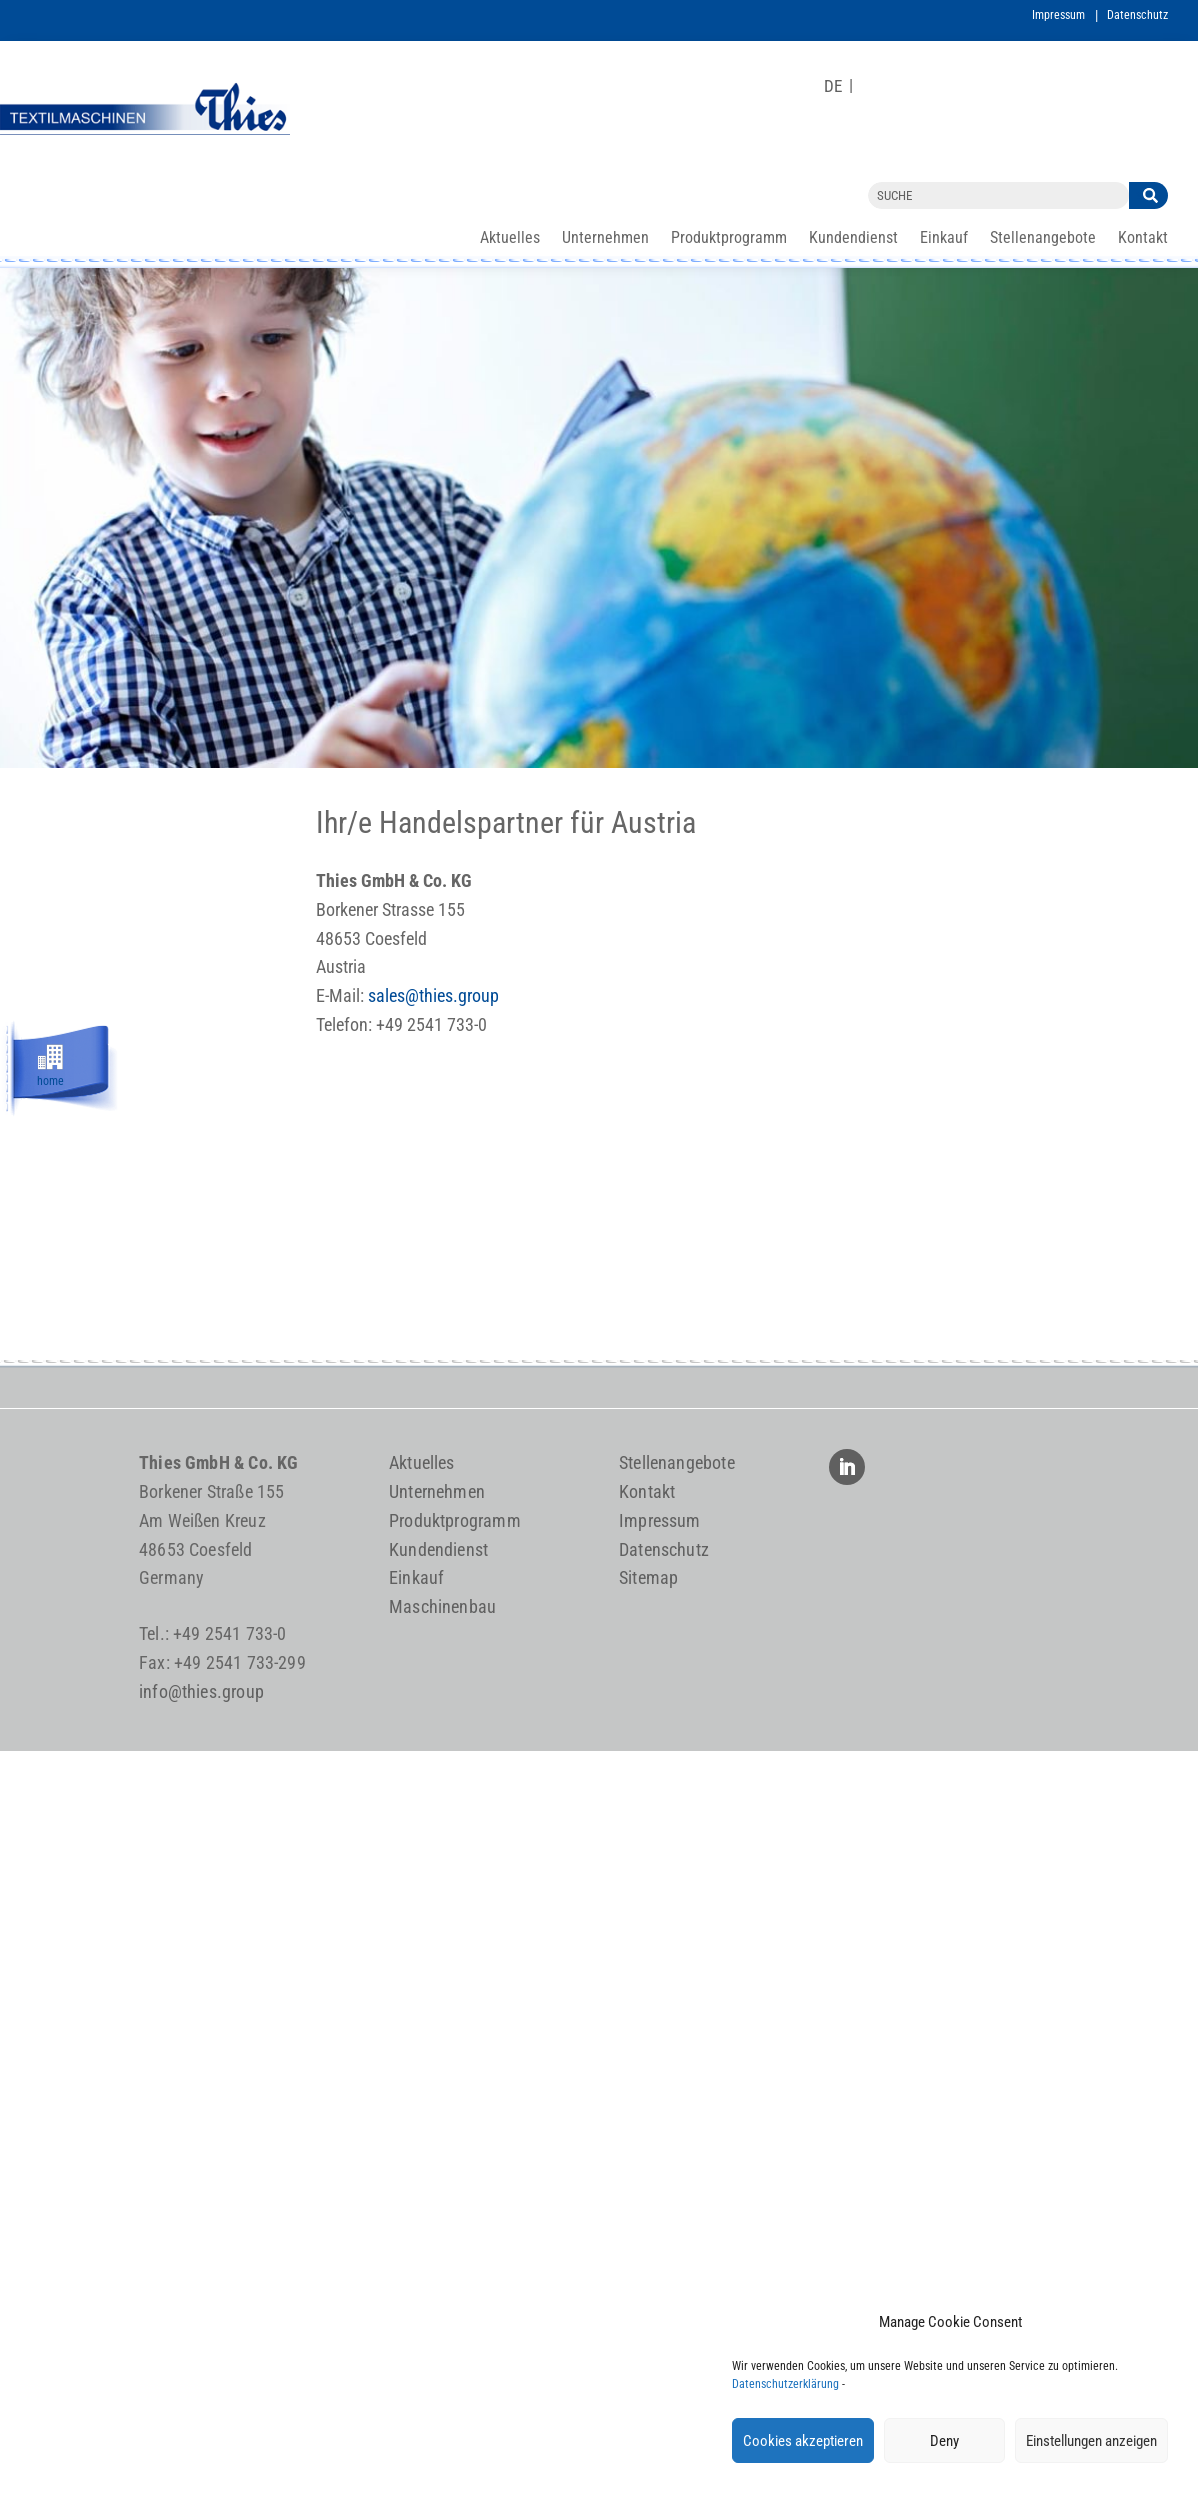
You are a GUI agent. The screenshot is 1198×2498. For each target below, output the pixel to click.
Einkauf (944, 239)
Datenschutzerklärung (785, 2384)
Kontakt (1143, 239)
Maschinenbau (442, 1606)
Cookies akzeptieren (803, 2441)
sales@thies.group (433, 995)
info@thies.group (201, 1691)
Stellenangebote (1043, 239)
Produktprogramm (729, 239)
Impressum (1058, 15)
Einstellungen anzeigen (1091, 2441)
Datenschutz (1137, 15)
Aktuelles (510, 239)
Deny (944, 2441)
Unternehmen (605, 239)
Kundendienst (853, 239)
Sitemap (648, 1577)
